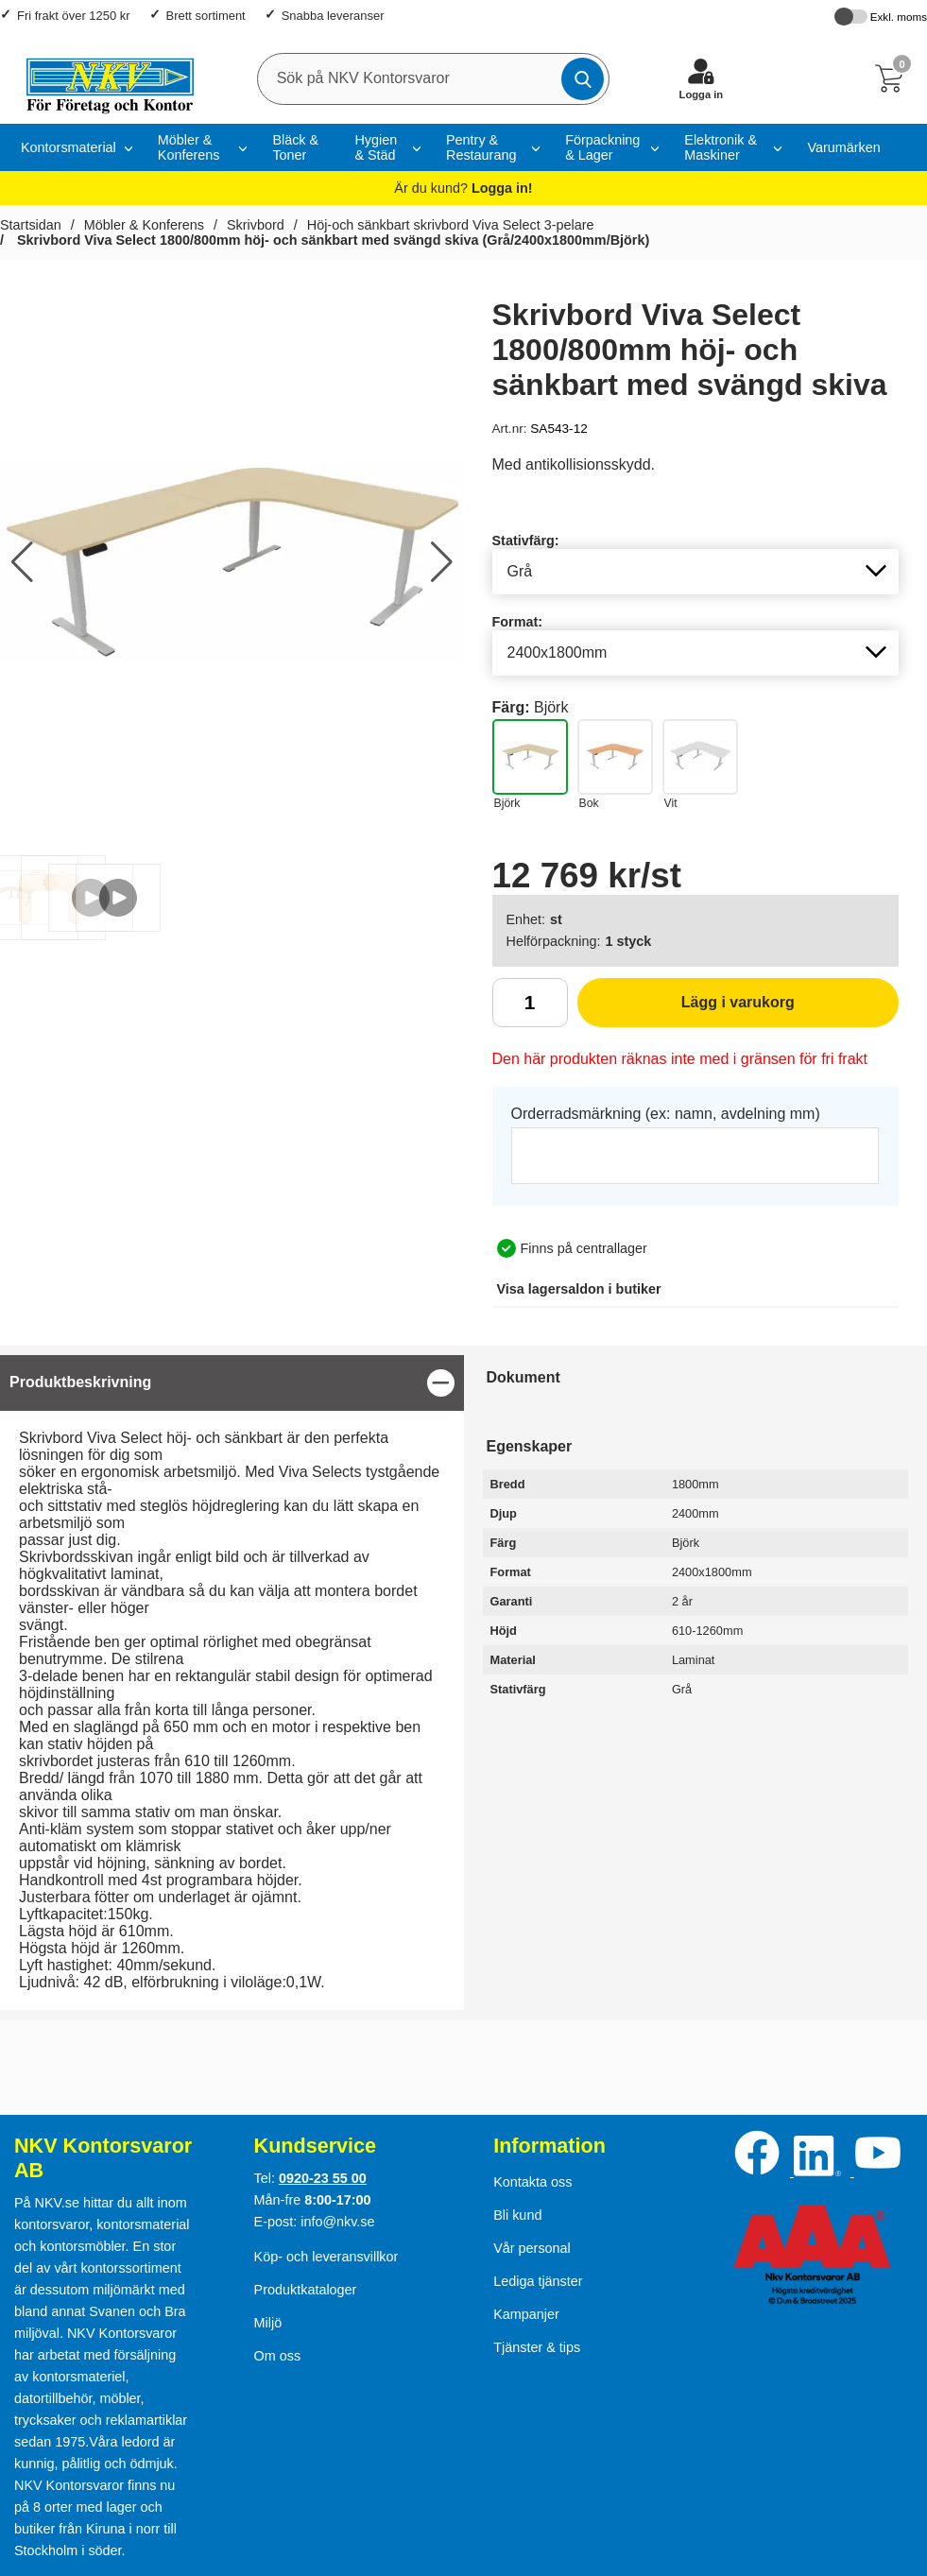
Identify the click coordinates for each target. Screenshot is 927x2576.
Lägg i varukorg (686, 1009)
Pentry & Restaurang (481, 147)
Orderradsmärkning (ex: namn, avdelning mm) (665, 1114)
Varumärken (843, 147)
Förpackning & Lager (602, 147)
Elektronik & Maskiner (720, 147)
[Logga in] (701, 78)
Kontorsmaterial (68, 147)
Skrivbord (255, 224)
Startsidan (30, 224)
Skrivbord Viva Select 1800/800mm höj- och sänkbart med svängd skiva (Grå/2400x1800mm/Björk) (331, 240)
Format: (517, 621)
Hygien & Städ (375, 147)
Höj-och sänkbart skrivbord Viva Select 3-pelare (450, 224)
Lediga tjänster (537, 2281)
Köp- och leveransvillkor (326, 2256)
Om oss (277, 2355)
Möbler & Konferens (189, 147)
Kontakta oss (532, 2182)
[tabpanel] (232, 1682)
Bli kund (517, 2215)
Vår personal (532, 2248)
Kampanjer (526, 2314)
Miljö (268, 2322)
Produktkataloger (305, 2289)
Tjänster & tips (536, 2347)
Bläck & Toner (295, 147)
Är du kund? (463, 188)
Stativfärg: (525, 540)
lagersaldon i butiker (579, 1289)
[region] (232, 1383)
